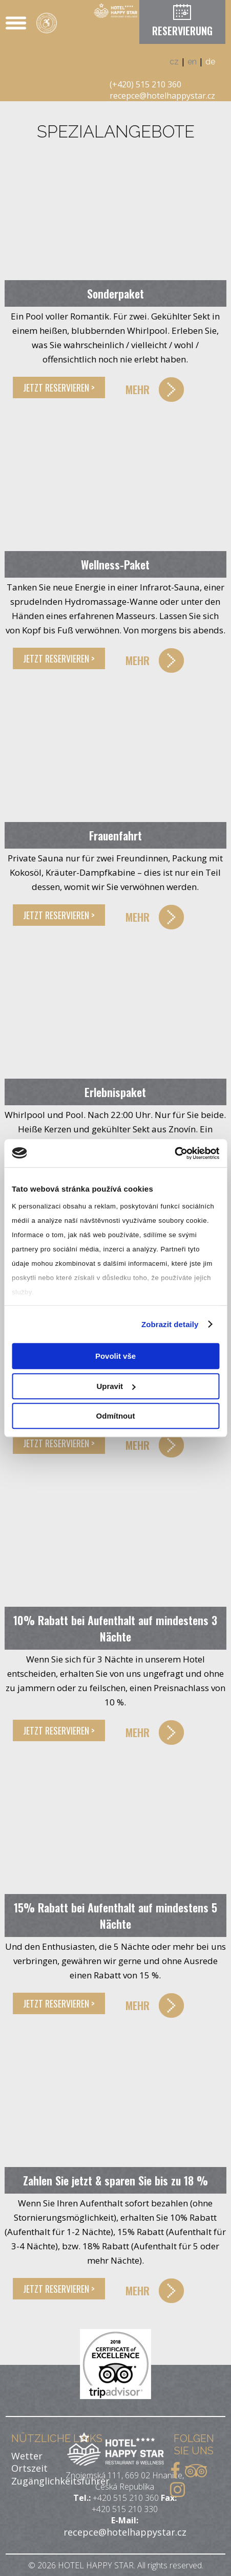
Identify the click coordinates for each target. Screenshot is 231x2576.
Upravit (115, 1386)
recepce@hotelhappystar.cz (162, 95)
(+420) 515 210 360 (145, 84)
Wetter (27, 2456)
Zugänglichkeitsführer (60, 2481)
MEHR (137, 389)
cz (174, 61)
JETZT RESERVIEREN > (59, 387)
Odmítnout (115, 1415)
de (210, 61)
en (192, 61)
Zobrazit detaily (170, 1324)
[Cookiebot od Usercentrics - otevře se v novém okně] (174, 1153)
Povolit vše (115, 1356)
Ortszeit (29, 2468)
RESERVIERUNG (182, 30)
